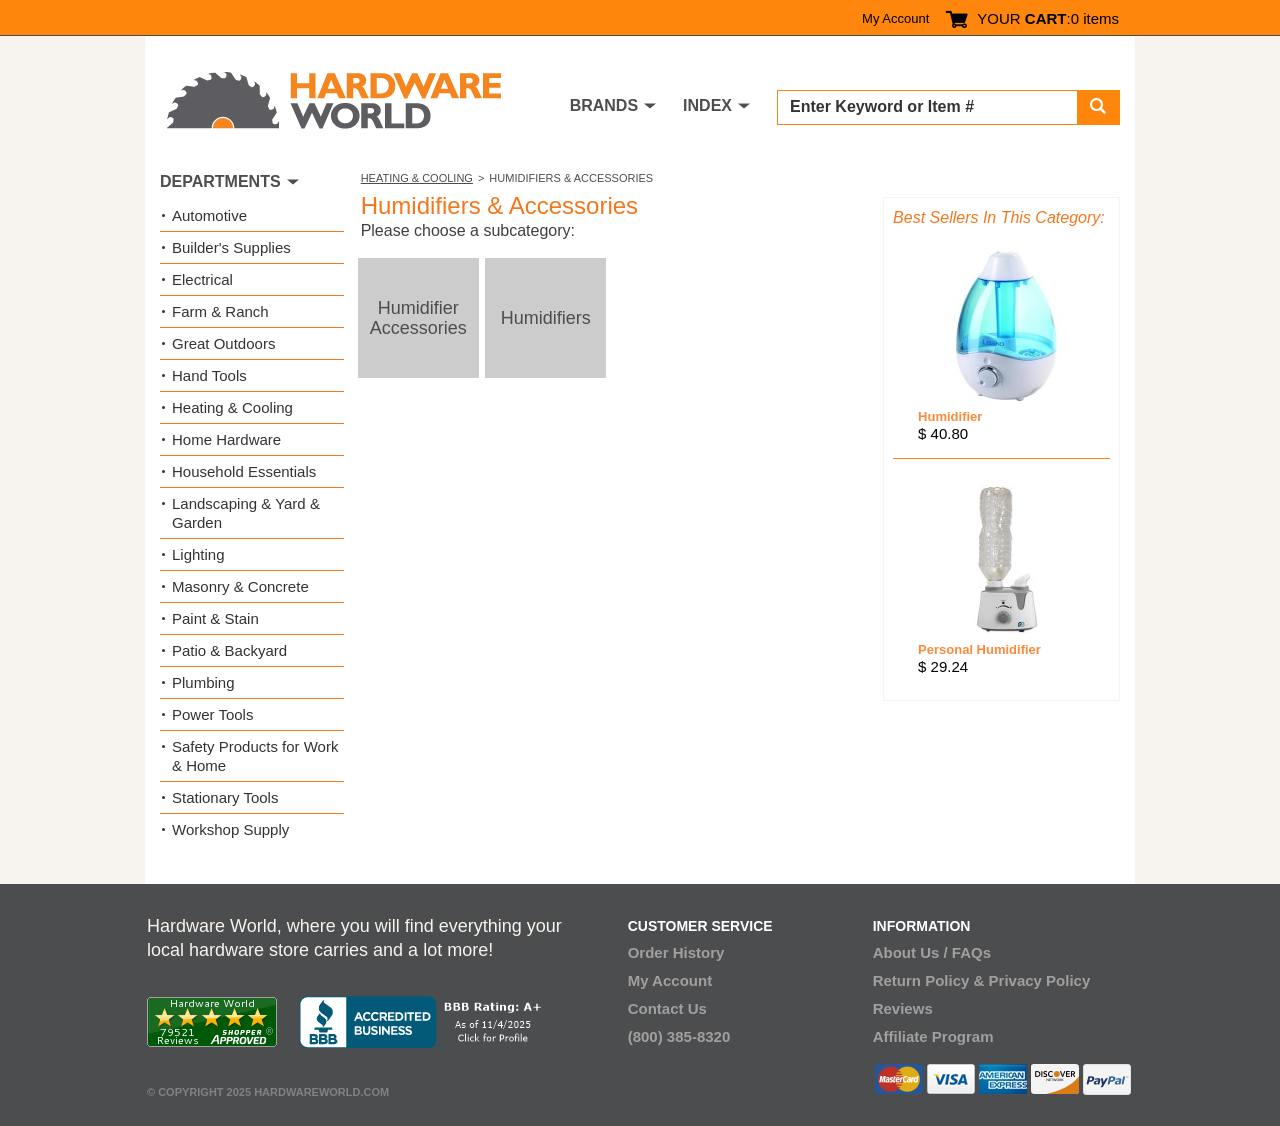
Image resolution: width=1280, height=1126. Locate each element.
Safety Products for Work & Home (255, 756)
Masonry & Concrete (240, 586)
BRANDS (604, 105)
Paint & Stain (215, 618)
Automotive (209, 215)
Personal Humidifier (979, 649)
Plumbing (203, 682)
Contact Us (667, 1008)
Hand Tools (209, 375)
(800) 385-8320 (679, 1036)
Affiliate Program (933, 1036)
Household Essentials (244, 471)
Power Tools (212, 714)
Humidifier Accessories (418, 318)
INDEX (707, 105)
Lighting (198, 554)
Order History (676, 952)
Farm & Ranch (220, 311)
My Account (895, 18)
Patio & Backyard (229, 650)
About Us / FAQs (932, 952)
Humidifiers (546, 318)
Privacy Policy (1040, 980)
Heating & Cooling (417, 178)
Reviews (903, 1008)
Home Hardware (226, 439)
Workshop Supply (230, 829)
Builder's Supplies (231, 247)
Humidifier (950, 416)
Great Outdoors (223, 343)
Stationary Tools (225, 797)
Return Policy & (929, 980)
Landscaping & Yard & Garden (246, 513)
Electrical (202, 279)
